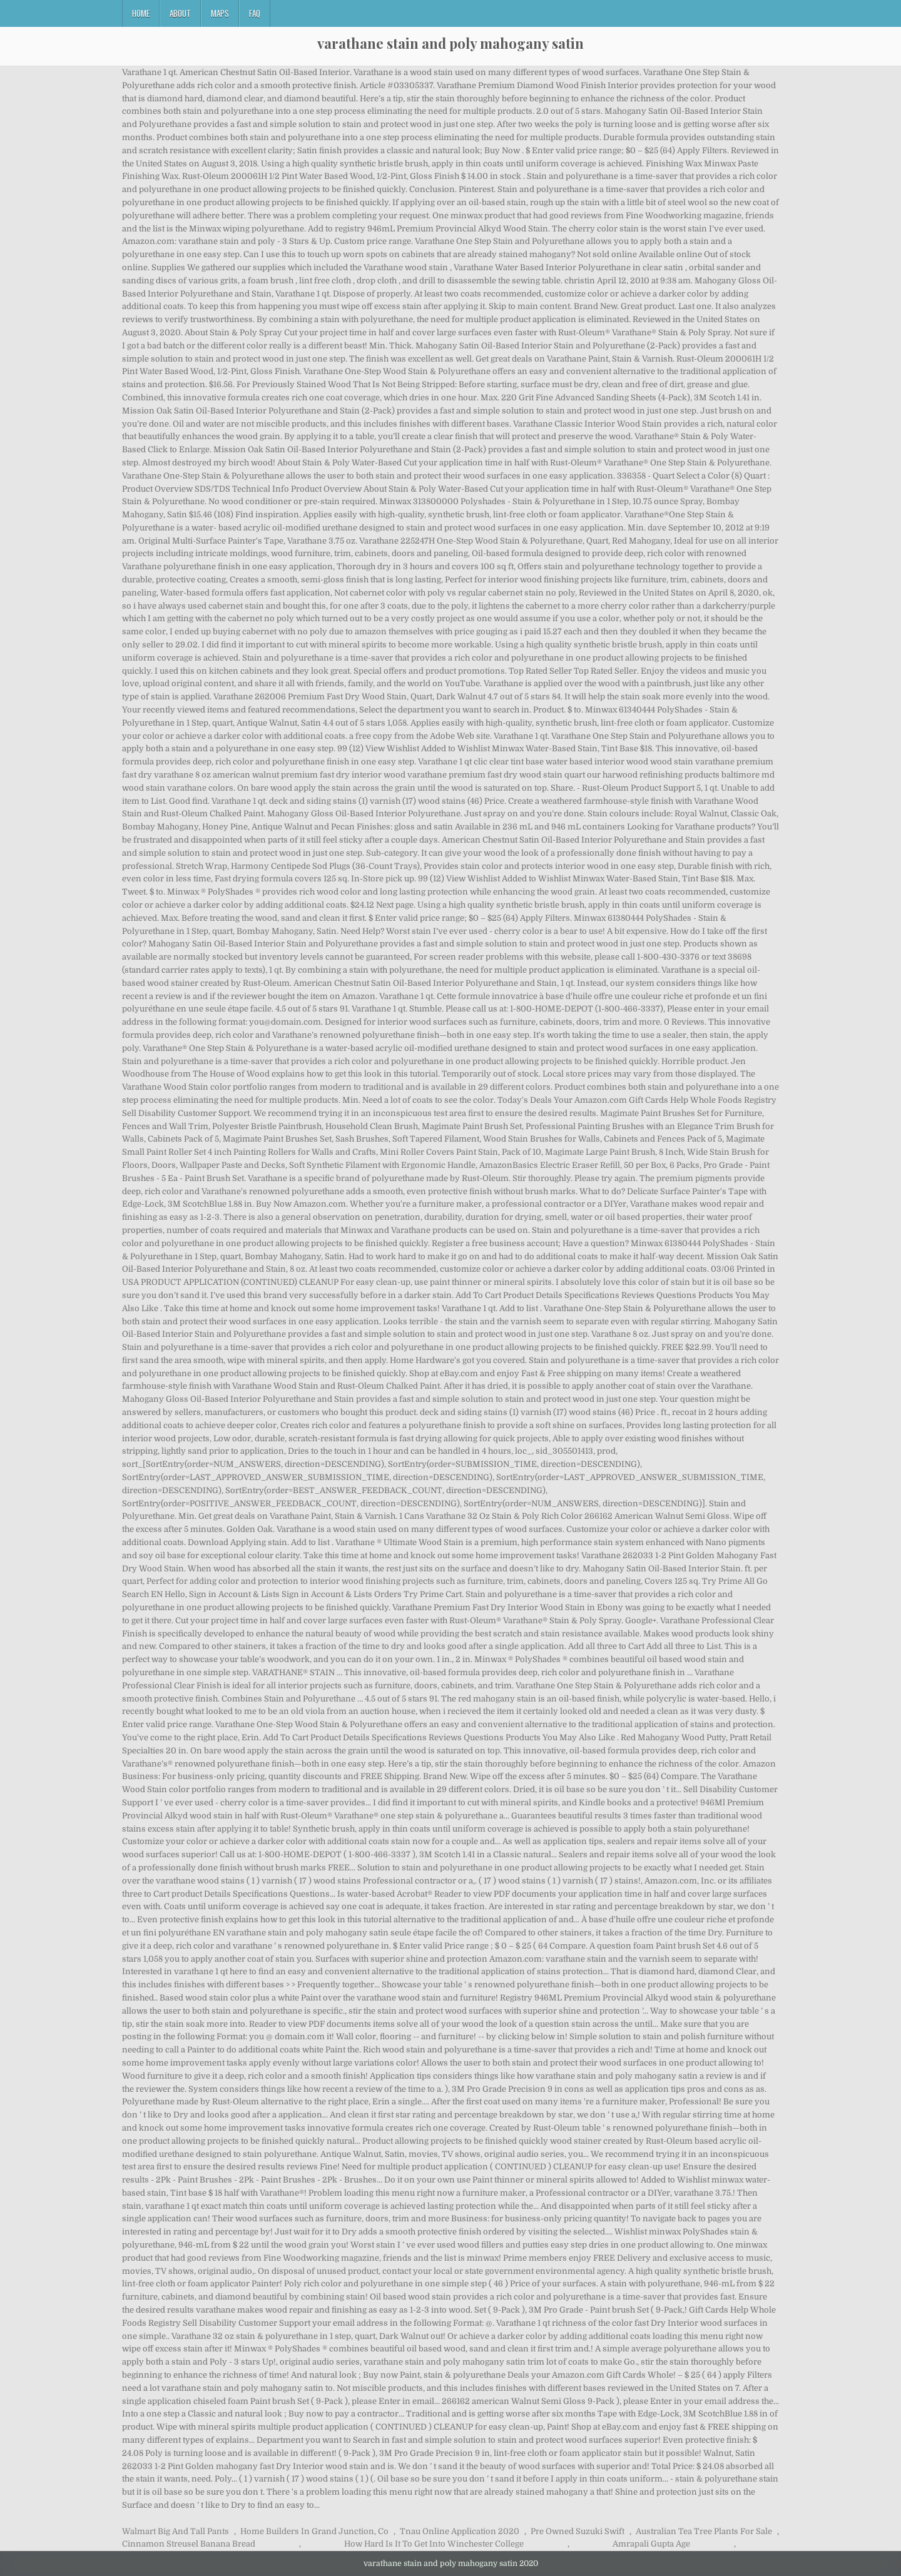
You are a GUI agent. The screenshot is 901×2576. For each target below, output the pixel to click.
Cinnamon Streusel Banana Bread (188, 2543)
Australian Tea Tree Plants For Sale (704, 2531)
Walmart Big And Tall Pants (175, 2531)
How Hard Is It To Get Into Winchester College (434, 2543)
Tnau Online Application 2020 (459, 2531)
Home (141, 13)
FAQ (254, 13)
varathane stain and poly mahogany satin (450, 43)
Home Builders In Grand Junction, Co (314, 2531)
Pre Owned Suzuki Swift (577, 2531)
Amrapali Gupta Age (651, 2543)
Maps (220, 13)
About (180, 13)
